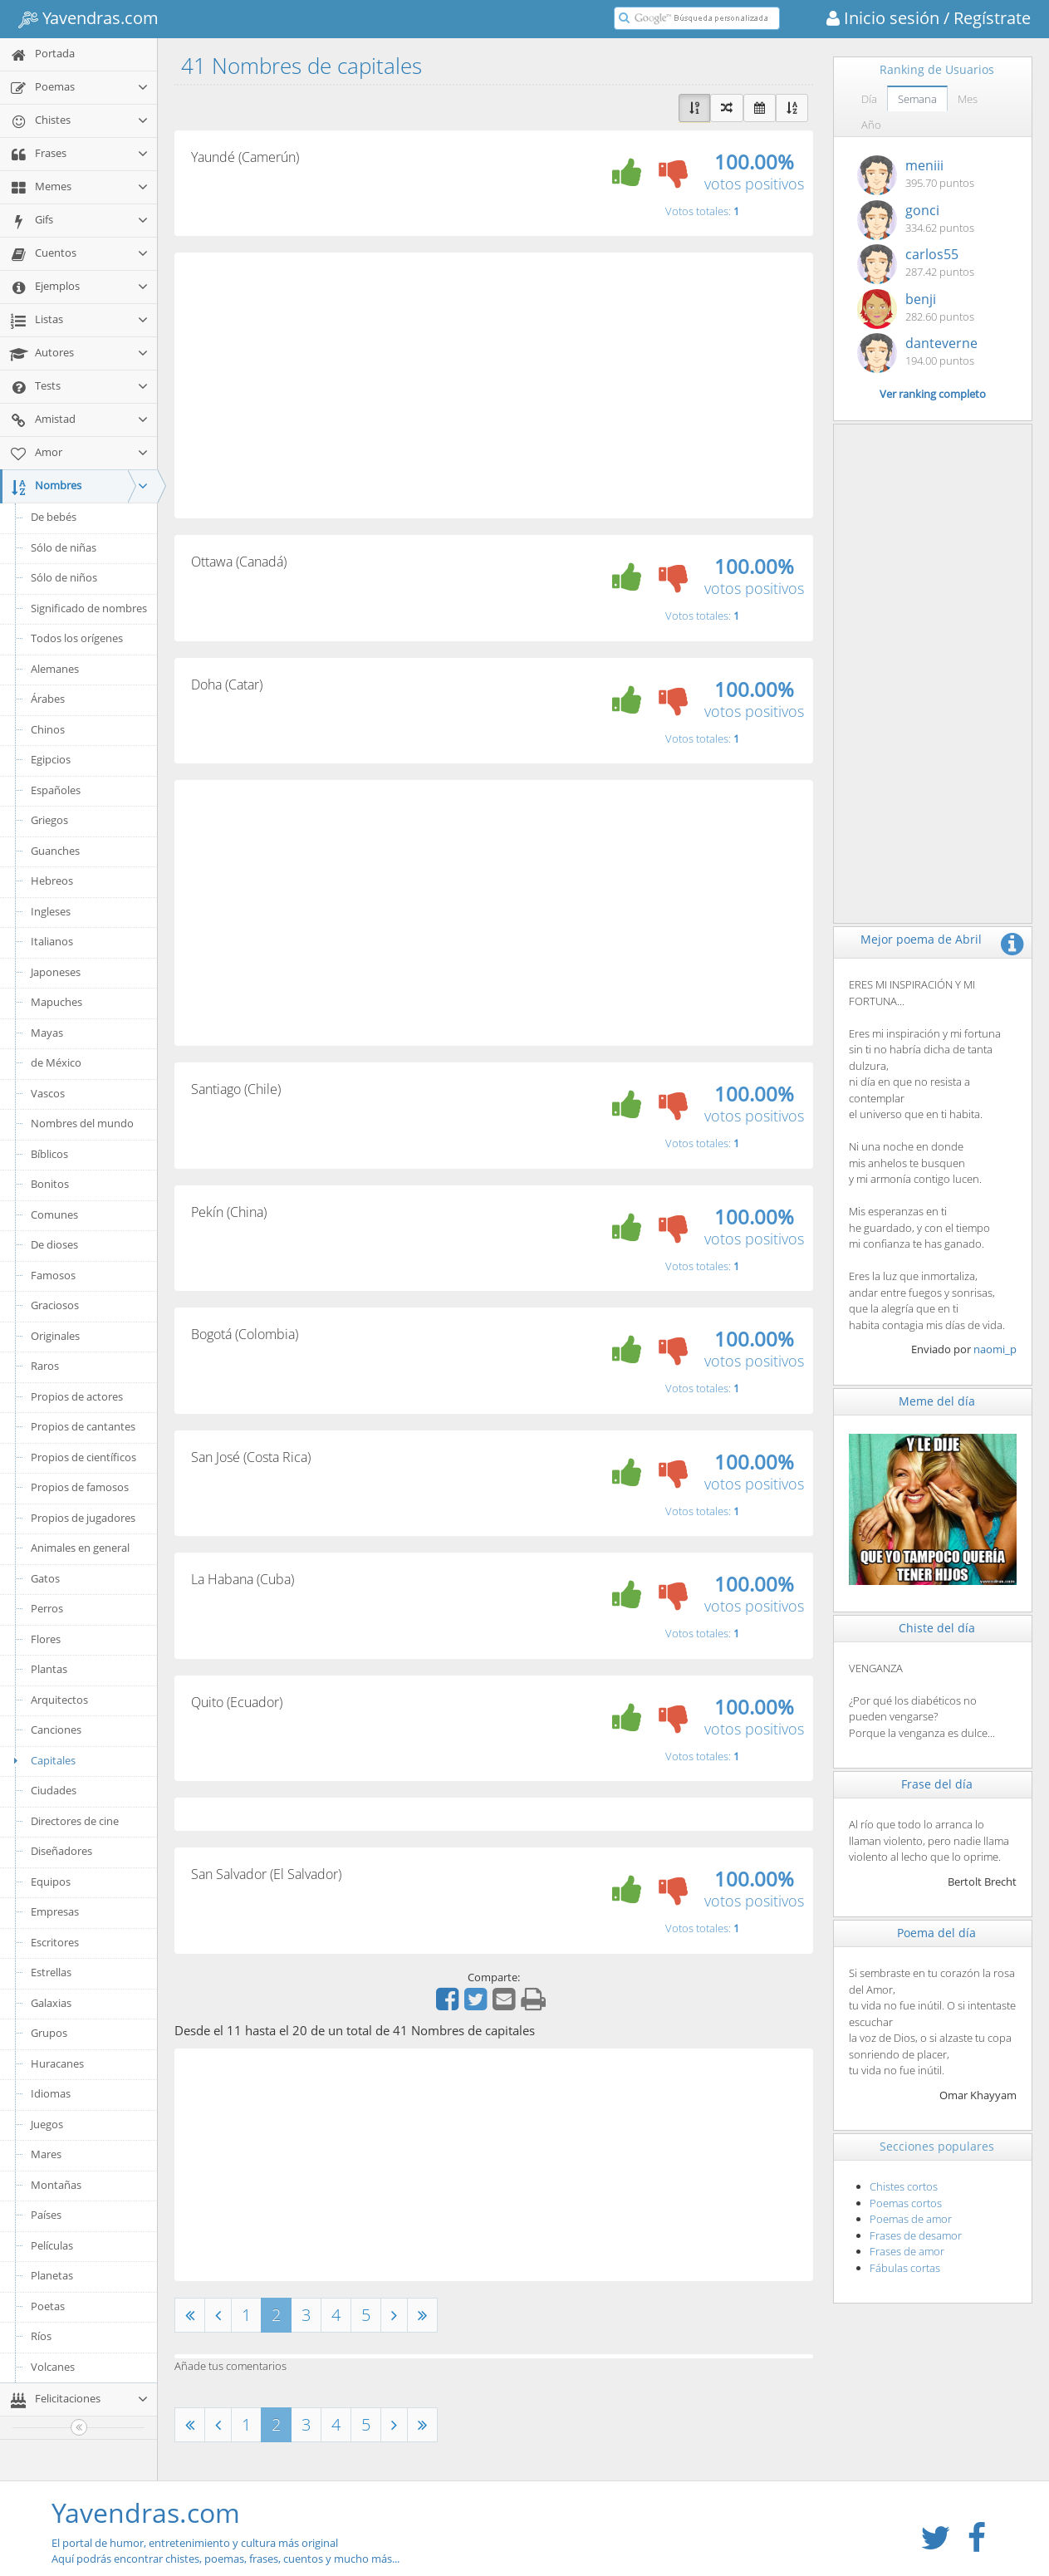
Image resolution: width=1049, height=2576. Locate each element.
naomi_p (995, 1349)
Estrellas (51, 1972)
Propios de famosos (80, 1486)
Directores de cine (75, 1820)
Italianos (52, 941)
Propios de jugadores (83, 1517)
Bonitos (50, 1183)
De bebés (53, 516)
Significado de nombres (89, 608)
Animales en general (80, 1547)
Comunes (54, 1214)
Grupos (49, 2032)
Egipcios (51, 759)
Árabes (48, 698)
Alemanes (55, 668)
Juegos (47, 2124)
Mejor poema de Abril (921, 939)
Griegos (49, 819)
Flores (46, 1638)
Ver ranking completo (933, 393)
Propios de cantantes (83, 1426)
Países (46, 2214)
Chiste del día (937, 1628)
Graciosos (55, 1305)
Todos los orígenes (77, 638)
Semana (917, 98)
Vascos (48, 1093)
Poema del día (936, 1933)
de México (56, 1062)
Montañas (56, 2184)
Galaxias (51, 2002)
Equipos (51, 1881)
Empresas (55, 1911)
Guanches (55, 850)
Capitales (42, 1760)
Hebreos (52, 880)
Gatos (45, 1578)
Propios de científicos (83, 1457)
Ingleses (51, 911)
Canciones (56, 1729)
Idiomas (51, 2093)
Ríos (41, 2335)
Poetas (48, 2306)
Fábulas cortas (905, 2267)
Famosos (53, 1275)
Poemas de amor (911, 2218)
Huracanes (57, 2063)
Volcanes (53, 2366)
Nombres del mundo (82, 1123)
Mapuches (56, 1001)
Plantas (49, 1668)
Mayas (47, 1032)
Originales (55, 1335)
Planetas (52, 2275)
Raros (45, 1365)
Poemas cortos (906, 2203)
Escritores (55, 1942)
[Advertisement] (494, 385)
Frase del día (937, 1784)
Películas (52, 2245)
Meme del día (937, 1401)
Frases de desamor (916, 2235)
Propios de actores (77, 1396)
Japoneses (56, 971)
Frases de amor (907, 2251)
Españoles (56, 790)
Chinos (48, 729)
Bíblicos (49, 1153)
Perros (47, 1608)
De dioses (54, 1244)
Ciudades (53, 1790)
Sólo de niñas (63, 547)
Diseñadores (61, 1850)
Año (871, 124)
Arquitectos (59, 1699)
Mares (46, 2154)
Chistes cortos (904, 2186)
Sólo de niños (64, 577)
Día (869, 98)
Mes (968, 98)
